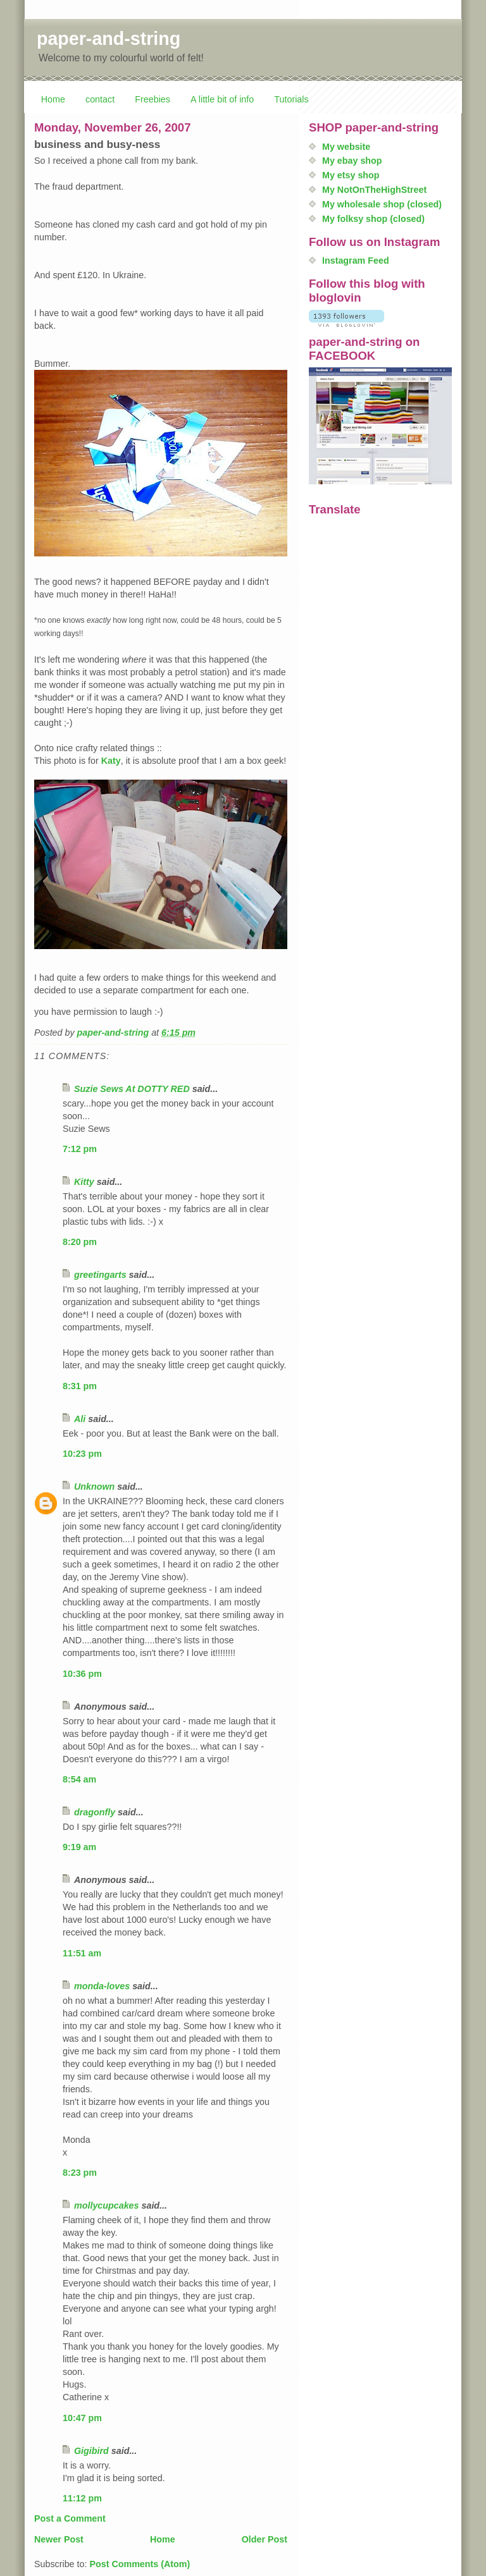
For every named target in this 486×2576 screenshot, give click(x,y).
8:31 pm (80, 1386)
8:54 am (79, 1779)
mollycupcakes (106, 2205)
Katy (111, 761)
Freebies (152, 99)
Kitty (84, 1182)
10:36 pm (82, 1674)
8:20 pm (80, 1242)
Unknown (94, 1486)
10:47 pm (82, 2418)
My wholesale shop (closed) (382, 204)
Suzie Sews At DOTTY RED (132, 1089)
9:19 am (79, 1847)
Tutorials (291, 99)
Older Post (264, 2539)
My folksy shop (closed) (373, 219)
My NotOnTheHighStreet (374, 190)
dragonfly (94, 1812)
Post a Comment (70, 2518)
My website (346, 147)
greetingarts (100, 1275)
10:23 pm (82, 1454)
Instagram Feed (355, 260)
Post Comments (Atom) (139, 2564)
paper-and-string (108, 38)
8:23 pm (80, 2173)
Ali (79, 1419)
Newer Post (59, 2539)
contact (100, 99)
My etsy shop (351, 175)
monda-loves (102, 1986)
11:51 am (82, 1953)
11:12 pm (82, 2498)
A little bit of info (222, 99)
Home (53, 99)
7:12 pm (80, 1149)
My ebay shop (352, 161)
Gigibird (91, 2451)
